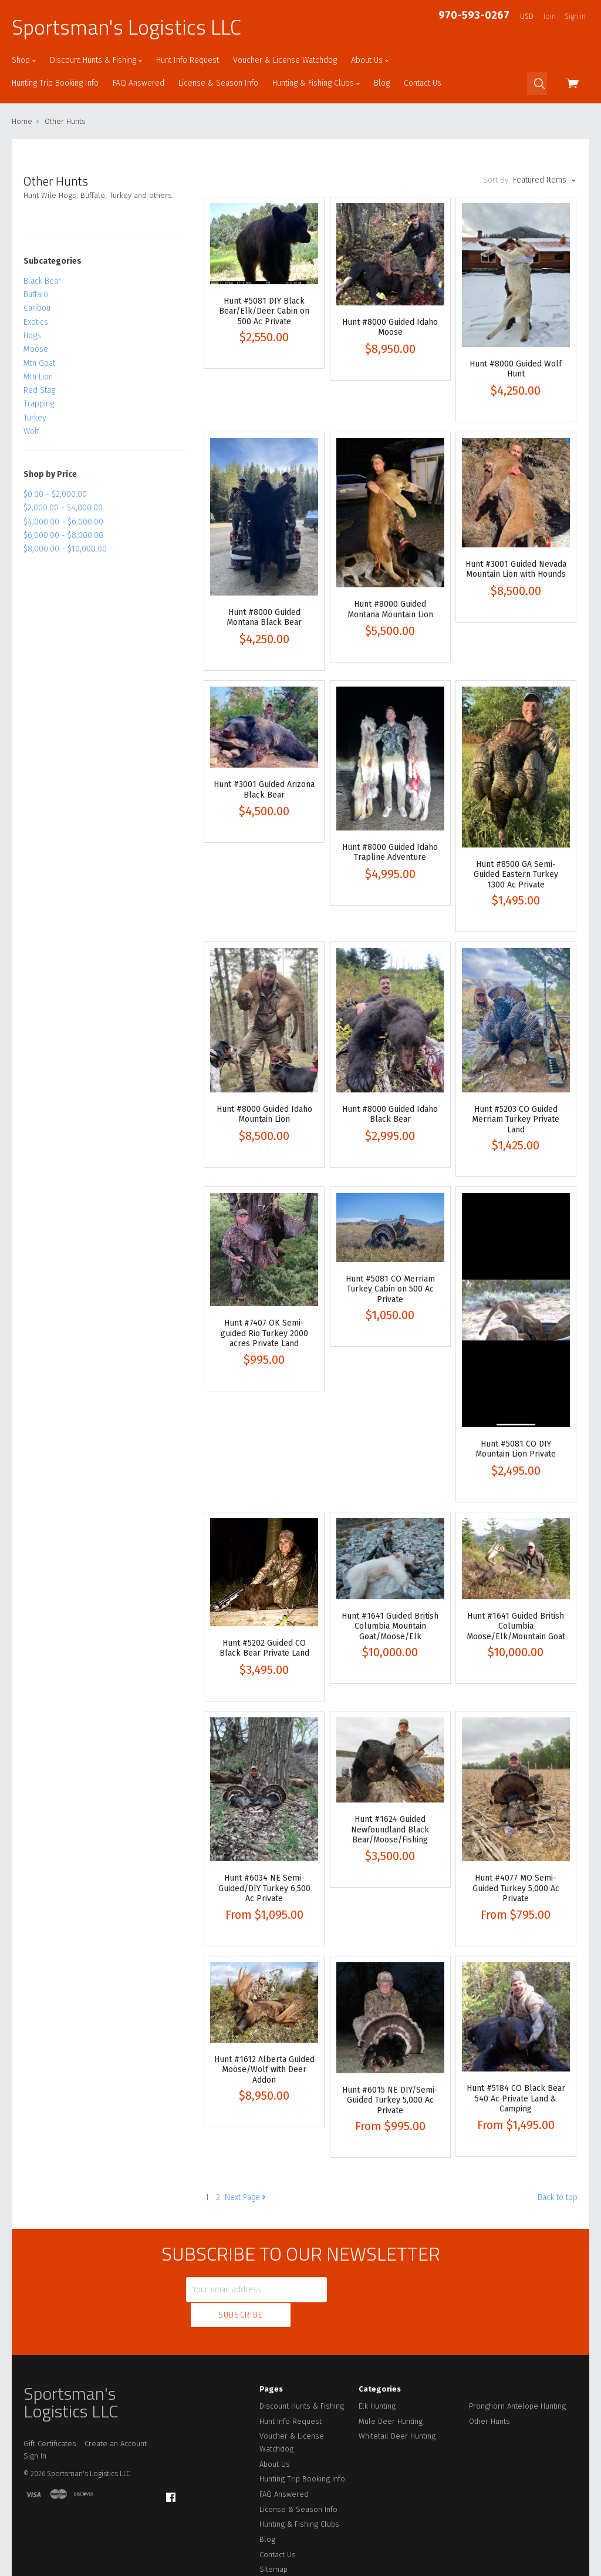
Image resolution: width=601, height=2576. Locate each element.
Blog (382, 83)
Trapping (38, 404)
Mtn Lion (38, 377)
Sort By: (497, 180)
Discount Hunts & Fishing (96, 60)
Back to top (558, 2197)
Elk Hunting (377, 2380)
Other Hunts (489, 2395)
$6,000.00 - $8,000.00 (63, 535)
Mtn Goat (39, 363)
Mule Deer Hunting (391, 2395)
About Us (370, 60)
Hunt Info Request (187, 60)
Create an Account (116, 2417)
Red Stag (39, 390)
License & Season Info (218, 83)
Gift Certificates (49, 2417)
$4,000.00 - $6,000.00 (63, 522)
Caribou (36, 308)
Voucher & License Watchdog (285, 60)
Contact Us (422, 83)
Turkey (34, 418)
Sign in (575, 16)
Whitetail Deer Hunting (397, 2410)
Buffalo (35, 295)
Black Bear (42, 281)
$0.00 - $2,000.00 (55, 494)
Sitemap (273, 2543)
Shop (24, 60)
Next (245, 2197)
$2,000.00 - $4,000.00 (63, 508)
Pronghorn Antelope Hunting (517, 2380)
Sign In (34, 2430)
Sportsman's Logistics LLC (126, 27)
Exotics (35, 322)
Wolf (31, 431)
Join (549, 16)
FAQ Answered (138, 83)
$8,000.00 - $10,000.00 (65, 549)
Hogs (32, 336)
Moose (35, 349)
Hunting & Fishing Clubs (316, 83)
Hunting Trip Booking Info (55, 83)
